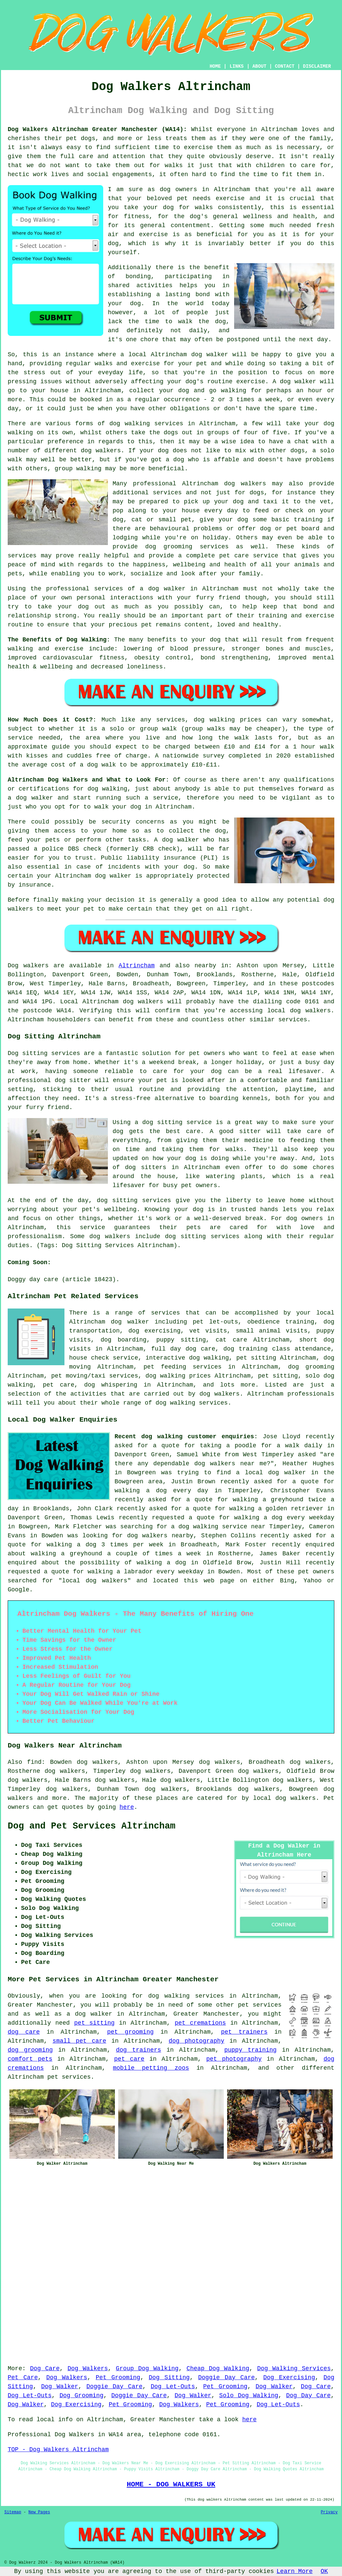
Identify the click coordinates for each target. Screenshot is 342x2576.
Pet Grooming (118, 2377)
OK (324, 2571)
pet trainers (244, 2032)
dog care (24, 2032)
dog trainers (138, 2050)
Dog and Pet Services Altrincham (91, 1826)
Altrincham (137, 965)
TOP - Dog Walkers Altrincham (58, 2449)
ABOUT (259, 66)
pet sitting (94, 2023)
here (127, 1807)
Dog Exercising (289, 2377)
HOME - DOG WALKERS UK (171, 2484)
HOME (215, 66)
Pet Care (23, 2377)
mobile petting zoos (151, 2068)
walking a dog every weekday (284, 1517)
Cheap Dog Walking (217, 2368)
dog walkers (101, 450)
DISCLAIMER (317, 66)
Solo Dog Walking (248, 2395)
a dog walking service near (218, 1526)
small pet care (79, 2041)
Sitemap (12, 2512)
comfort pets (30, 2059)
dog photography (196, 2041)
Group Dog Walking (147, 2368)
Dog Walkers (87, 2368)
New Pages (39, 2512)
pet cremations (200, 2023)
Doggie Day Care (226, 2377)
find (34, 1762)
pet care (129, 2059)
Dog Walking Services (294, 2368)
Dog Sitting (169, 2377)
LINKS (236, 66)
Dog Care (45, 2368)
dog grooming (30, 2050)
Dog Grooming (81, 2395)
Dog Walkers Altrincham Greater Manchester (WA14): (97, 129)
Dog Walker (59, 2386)
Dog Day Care (308, 2395)
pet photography (234, 2059)
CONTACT (285, 66)
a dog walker (89, 2014)
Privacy (329, 2512)
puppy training (250, 2050)
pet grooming (130, 2032)
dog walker (167, 588)
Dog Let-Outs (173, 2386)
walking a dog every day (161, 1490)
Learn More (295, 2571)
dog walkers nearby (160, 1535)
